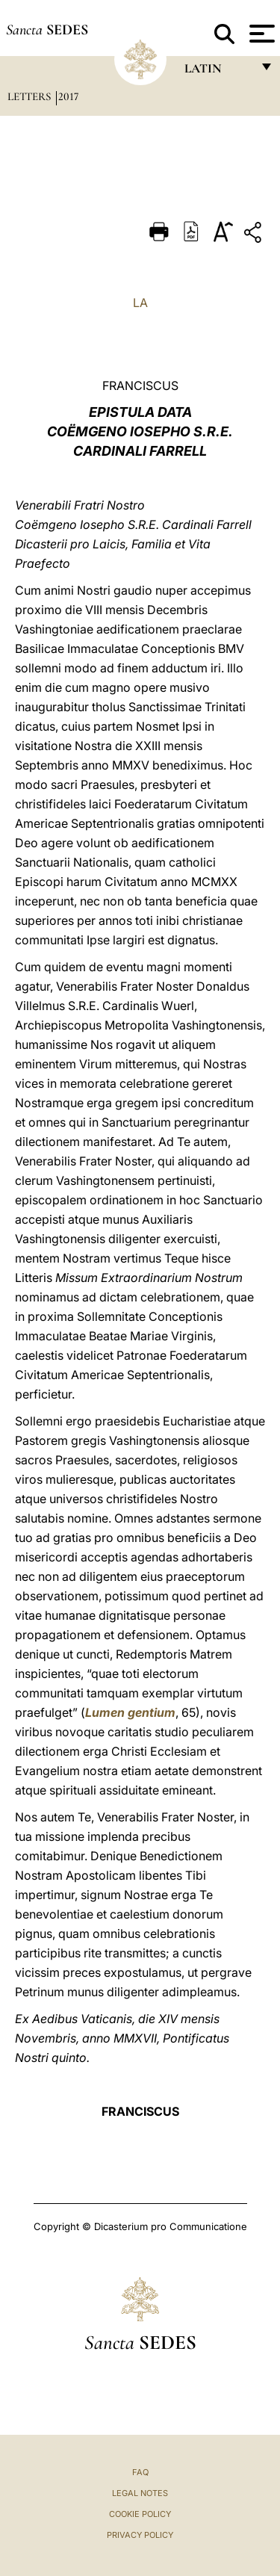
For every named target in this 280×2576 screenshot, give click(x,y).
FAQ (140, 2472)
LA (140, 302)
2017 (68, 96)
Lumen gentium (130, 1712)
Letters (30, 96)
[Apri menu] (260, 33)
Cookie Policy (140, 2514)
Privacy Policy (140, 2535)
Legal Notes (140, 2493)
